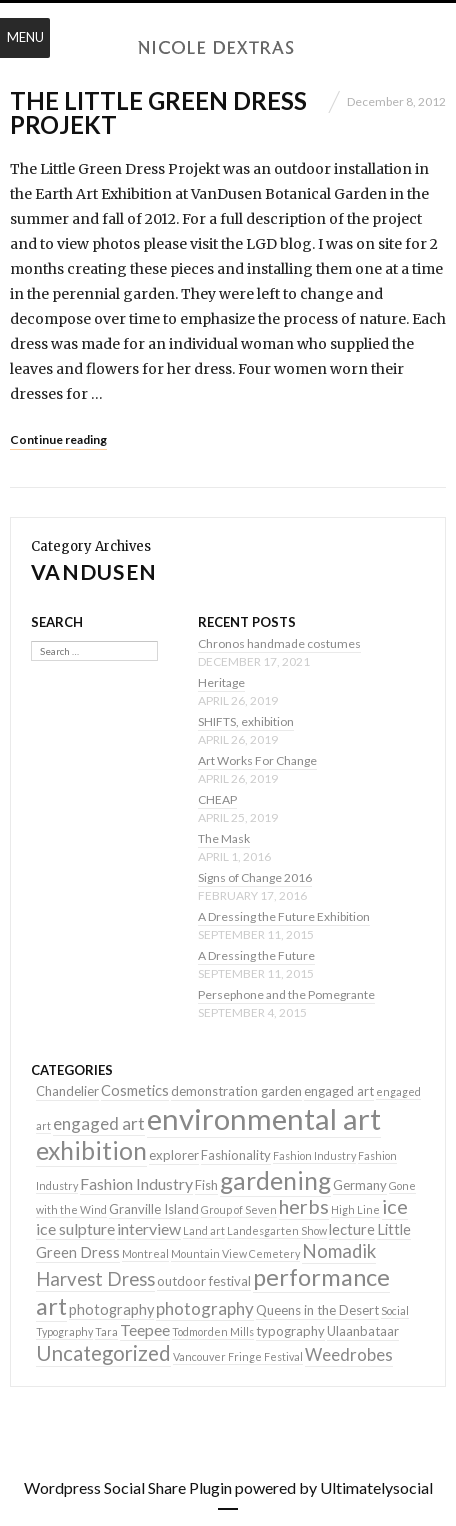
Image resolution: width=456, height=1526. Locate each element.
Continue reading (58, 439)
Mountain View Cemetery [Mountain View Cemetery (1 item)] (235, 1253)
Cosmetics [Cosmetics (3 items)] (135, 1090)
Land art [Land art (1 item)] (204, 1230)
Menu (25, 37)
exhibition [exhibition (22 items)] (91, 1150)
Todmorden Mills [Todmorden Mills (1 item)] (213, 1331)
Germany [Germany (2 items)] (360, 1185)
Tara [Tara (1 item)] (106, 1331)
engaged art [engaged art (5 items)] (99, 1123)
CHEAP (217, 799)
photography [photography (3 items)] (111, 1309)
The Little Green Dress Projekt (158, 112)
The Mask (224, 838)
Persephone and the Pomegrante (286, 994)
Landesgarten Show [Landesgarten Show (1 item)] (277, 1230)
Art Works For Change (257, 760)
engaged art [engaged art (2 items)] (339, 1091)
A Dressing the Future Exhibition (284, 916)
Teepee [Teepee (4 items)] (145, 1329)
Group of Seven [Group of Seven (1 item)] (239, 1209)
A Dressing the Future (256, 955)
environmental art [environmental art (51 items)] (264, 1118)
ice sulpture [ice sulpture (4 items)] (75, 1228)
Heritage (221, 682)
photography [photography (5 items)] (205, 1308)
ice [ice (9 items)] (395, 1206)
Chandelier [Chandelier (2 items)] (67, 1091)
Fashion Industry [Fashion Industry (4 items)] (136, 1183)
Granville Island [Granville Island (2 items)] (154, 1209)
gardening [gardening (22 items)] (275, 1180)
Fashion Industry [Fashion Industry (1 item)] (314, 1155)
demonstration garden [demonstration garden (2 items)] (236, 1091)
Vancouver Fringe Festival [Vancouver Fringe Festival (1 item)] (238, 1356)
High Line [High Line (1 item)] (355, 1209)
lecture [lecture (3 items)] (352, 1229)
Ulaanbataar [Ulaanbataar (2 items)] (363, 1331)
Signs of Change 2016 (255, 877)
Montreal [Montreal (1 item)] (145, 1253)
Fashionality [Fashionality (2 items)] (236, 1155)
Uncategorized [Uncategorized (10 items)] (103, 1353)
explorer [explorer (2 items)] (174, 1155)
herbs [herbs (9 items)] (304, 1206)
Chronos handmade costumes (279, 643)
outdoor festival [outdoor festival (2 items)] (204, 1281)
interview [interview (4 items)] (149, 1228)
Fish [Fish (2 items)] (206, 1185)
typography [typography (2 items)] (290, 1331)
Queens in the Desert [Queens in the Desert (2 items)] (317, 1310)
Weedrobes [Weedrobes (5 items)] (349, 1354)
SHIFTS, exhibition (246, 721)
